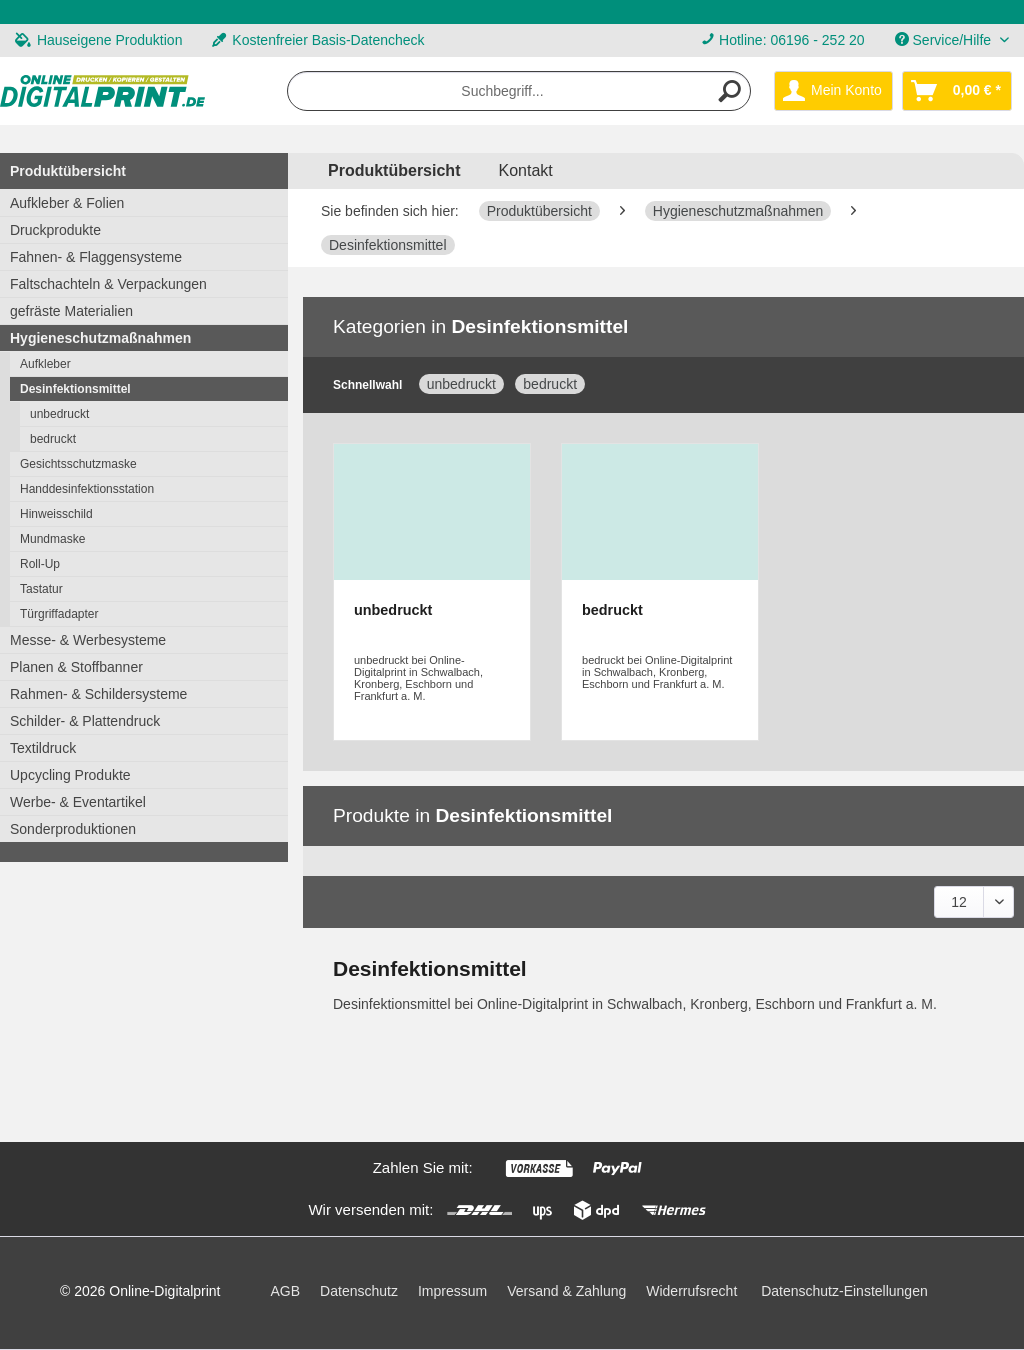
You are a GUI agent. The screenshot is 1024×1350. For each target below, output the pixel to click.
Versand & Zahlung (566, 1291)
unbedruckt (59, 414)
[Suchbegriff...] (519, 91)
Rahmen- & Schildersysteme (98, 694)
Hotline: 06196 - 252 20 (792, 40)
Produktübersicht (68, 171)
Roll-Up (40, 564)
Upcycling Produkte (70, 775)
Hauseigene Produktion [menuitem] (98, 40)
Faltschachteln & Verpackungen (108, 284)
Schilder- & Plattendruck (85, 721)
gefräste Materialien (71, 311)
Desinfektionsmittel (75, 389)
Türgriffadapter (59, 614)
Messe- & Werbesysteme (88, 640)
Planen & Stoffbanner (76, 667)
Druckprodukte (55, 230)
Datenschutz (359, 1291)
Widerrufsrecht (691, 1291)
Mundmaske (52, 539)
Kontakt (525, 170)
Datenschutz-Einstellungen (844, 1291)
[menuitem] (782, 40)
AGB (286, 1291)
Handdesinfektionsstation (87, 489)
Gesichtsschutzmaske (78, 464)
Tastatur (41, 589)
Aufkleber (45, 364)
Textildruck (43, 748)
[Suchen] (730, 91)
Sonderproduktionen (73, 829)
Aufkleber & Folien (67, 203)
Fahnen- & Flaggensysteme (96, 257)
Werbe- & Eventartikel (78, 802)
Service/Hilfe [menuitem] (945, 40)
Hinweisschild (56, 514)
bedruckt (53, 439)
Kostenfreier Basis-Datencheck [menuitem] (318, 40)
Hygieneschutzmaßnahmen (100, 338)
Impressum (452, 1291)
